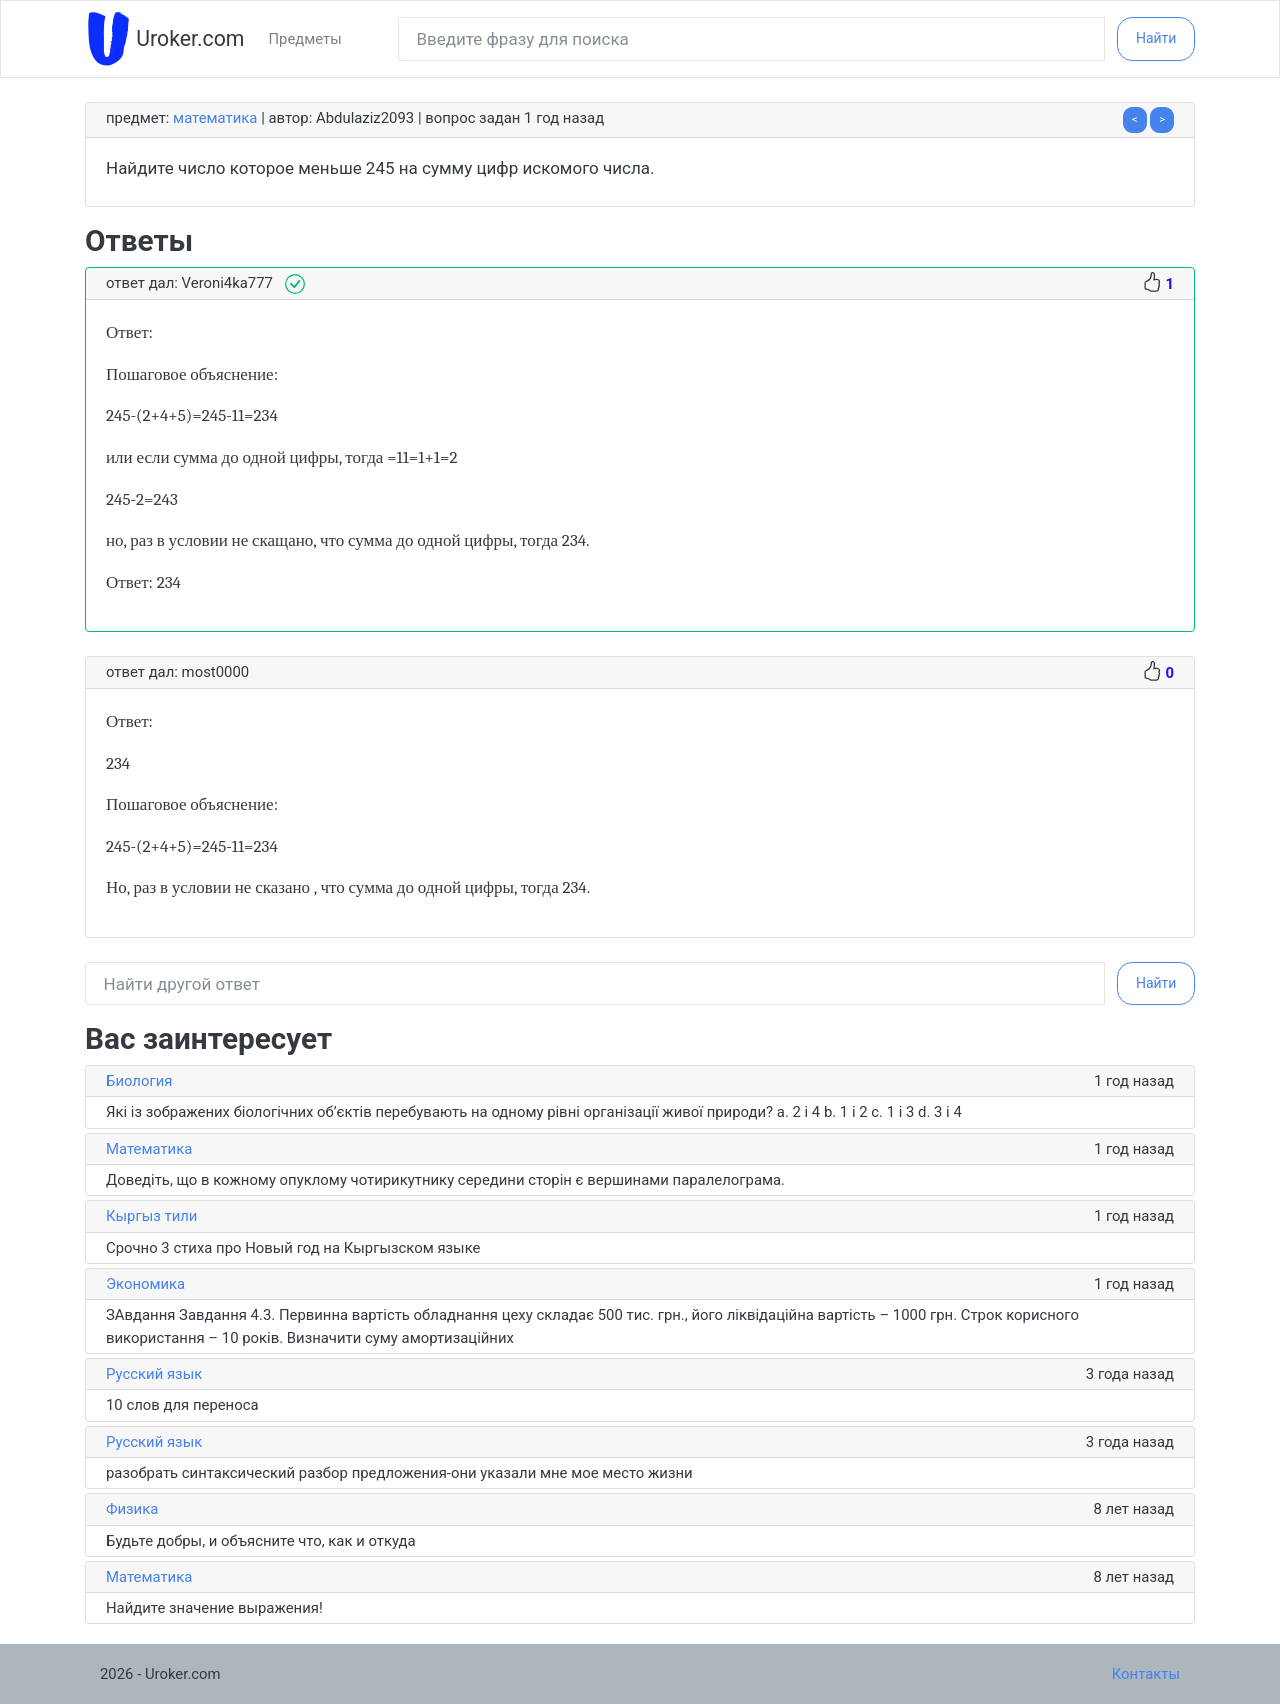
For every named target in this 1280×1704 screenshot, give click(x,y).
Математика (215, 118)
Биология (139, 1081)
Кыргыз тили (151, 1216)
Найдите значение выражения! (214, 1608)
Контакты (1146, 1674)
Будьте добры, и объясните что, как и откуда (261, 1541)
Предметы (304, 39)
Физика (132, 1509)
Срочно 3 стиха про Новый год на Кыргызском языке (293, 1248)
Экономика (145, 1284)
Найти (1156, 38)
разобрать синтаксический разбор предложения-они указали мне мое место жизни (399, 1473)
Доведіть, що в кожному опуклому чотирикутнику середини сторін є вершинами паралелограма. (445, 1180)
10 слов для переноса (182, 1405)
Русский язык (154, 1374)
